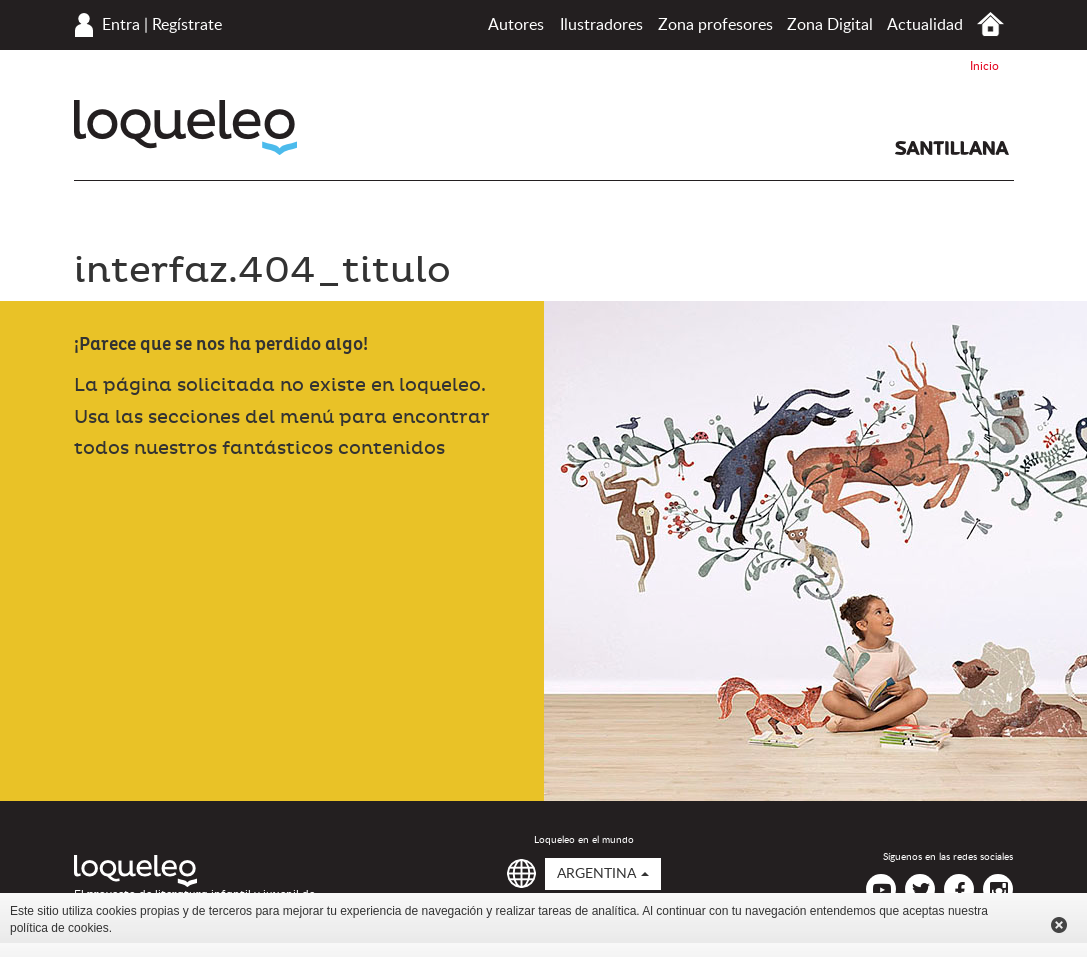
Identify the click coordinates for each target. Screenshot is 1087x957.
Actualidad (925, 25)
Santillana (952, 148)
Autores (516, 25)
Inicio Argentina (990, 24)
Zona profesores (715, 25)
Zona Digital (830, 25)
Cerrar (1059, 925)
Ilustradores (601, 25)
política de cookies (59, 928)
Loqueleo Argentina (185, 127)
